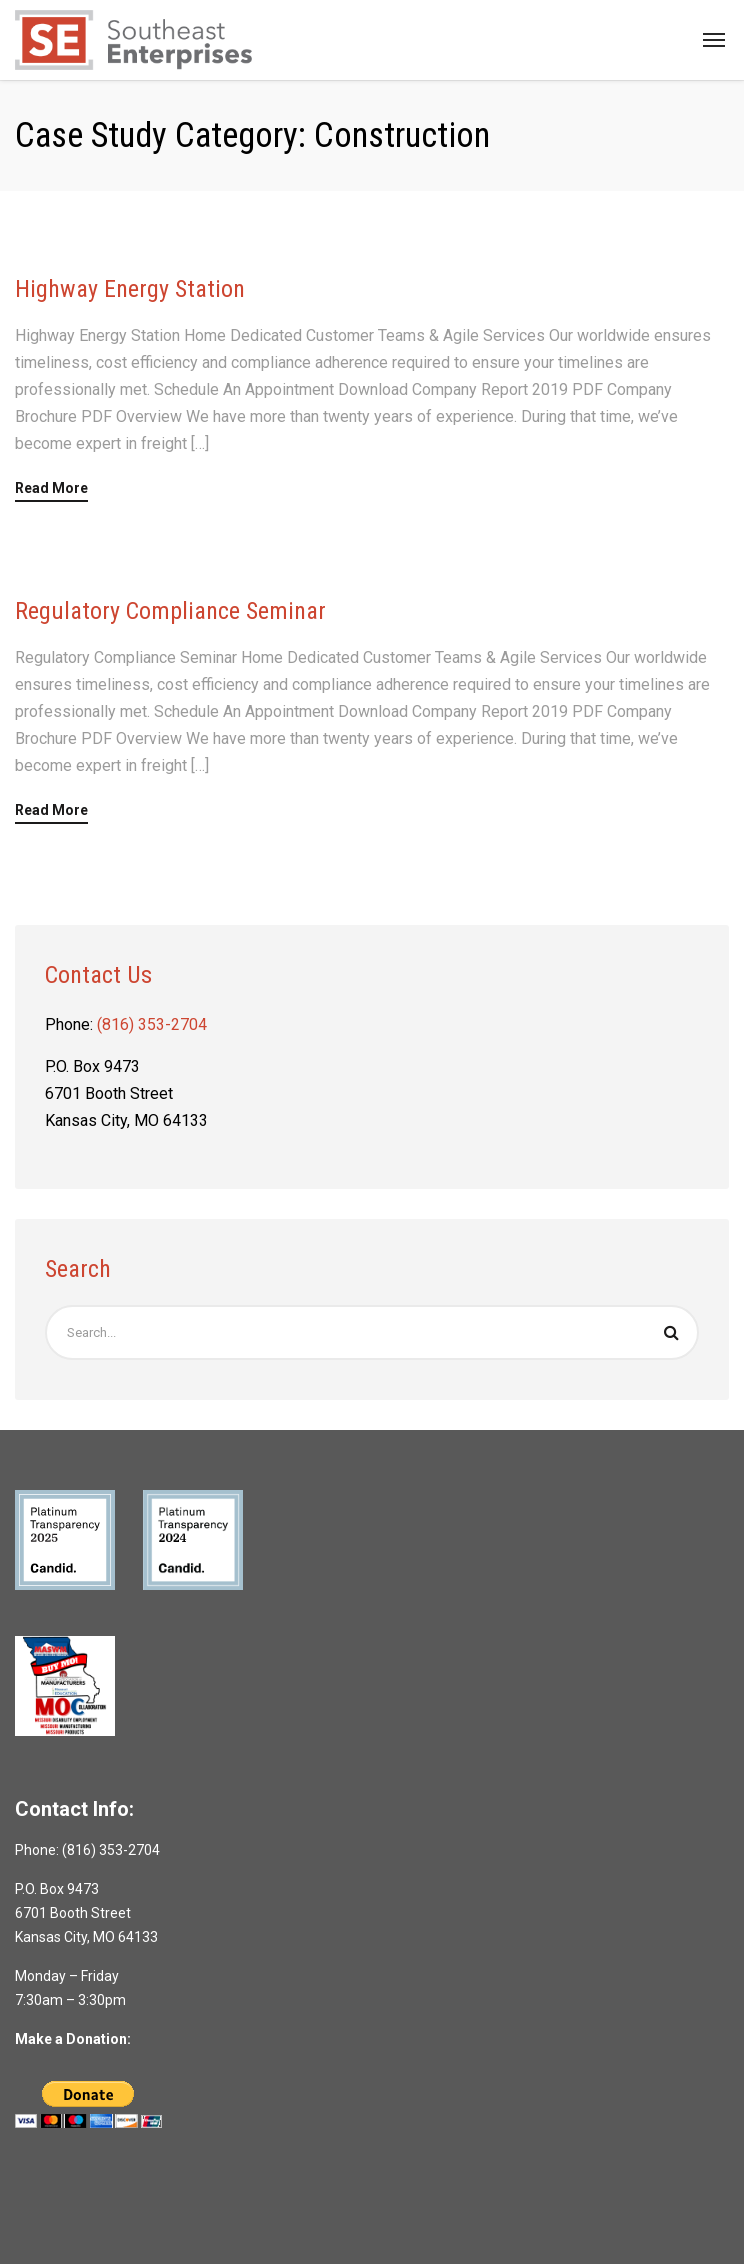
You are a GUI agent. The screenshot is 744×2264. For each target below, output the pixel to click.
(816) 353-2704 (152, 1024)
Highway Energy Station (130, 289)
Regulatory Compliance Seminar (170, 611)
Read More (51, 488)
